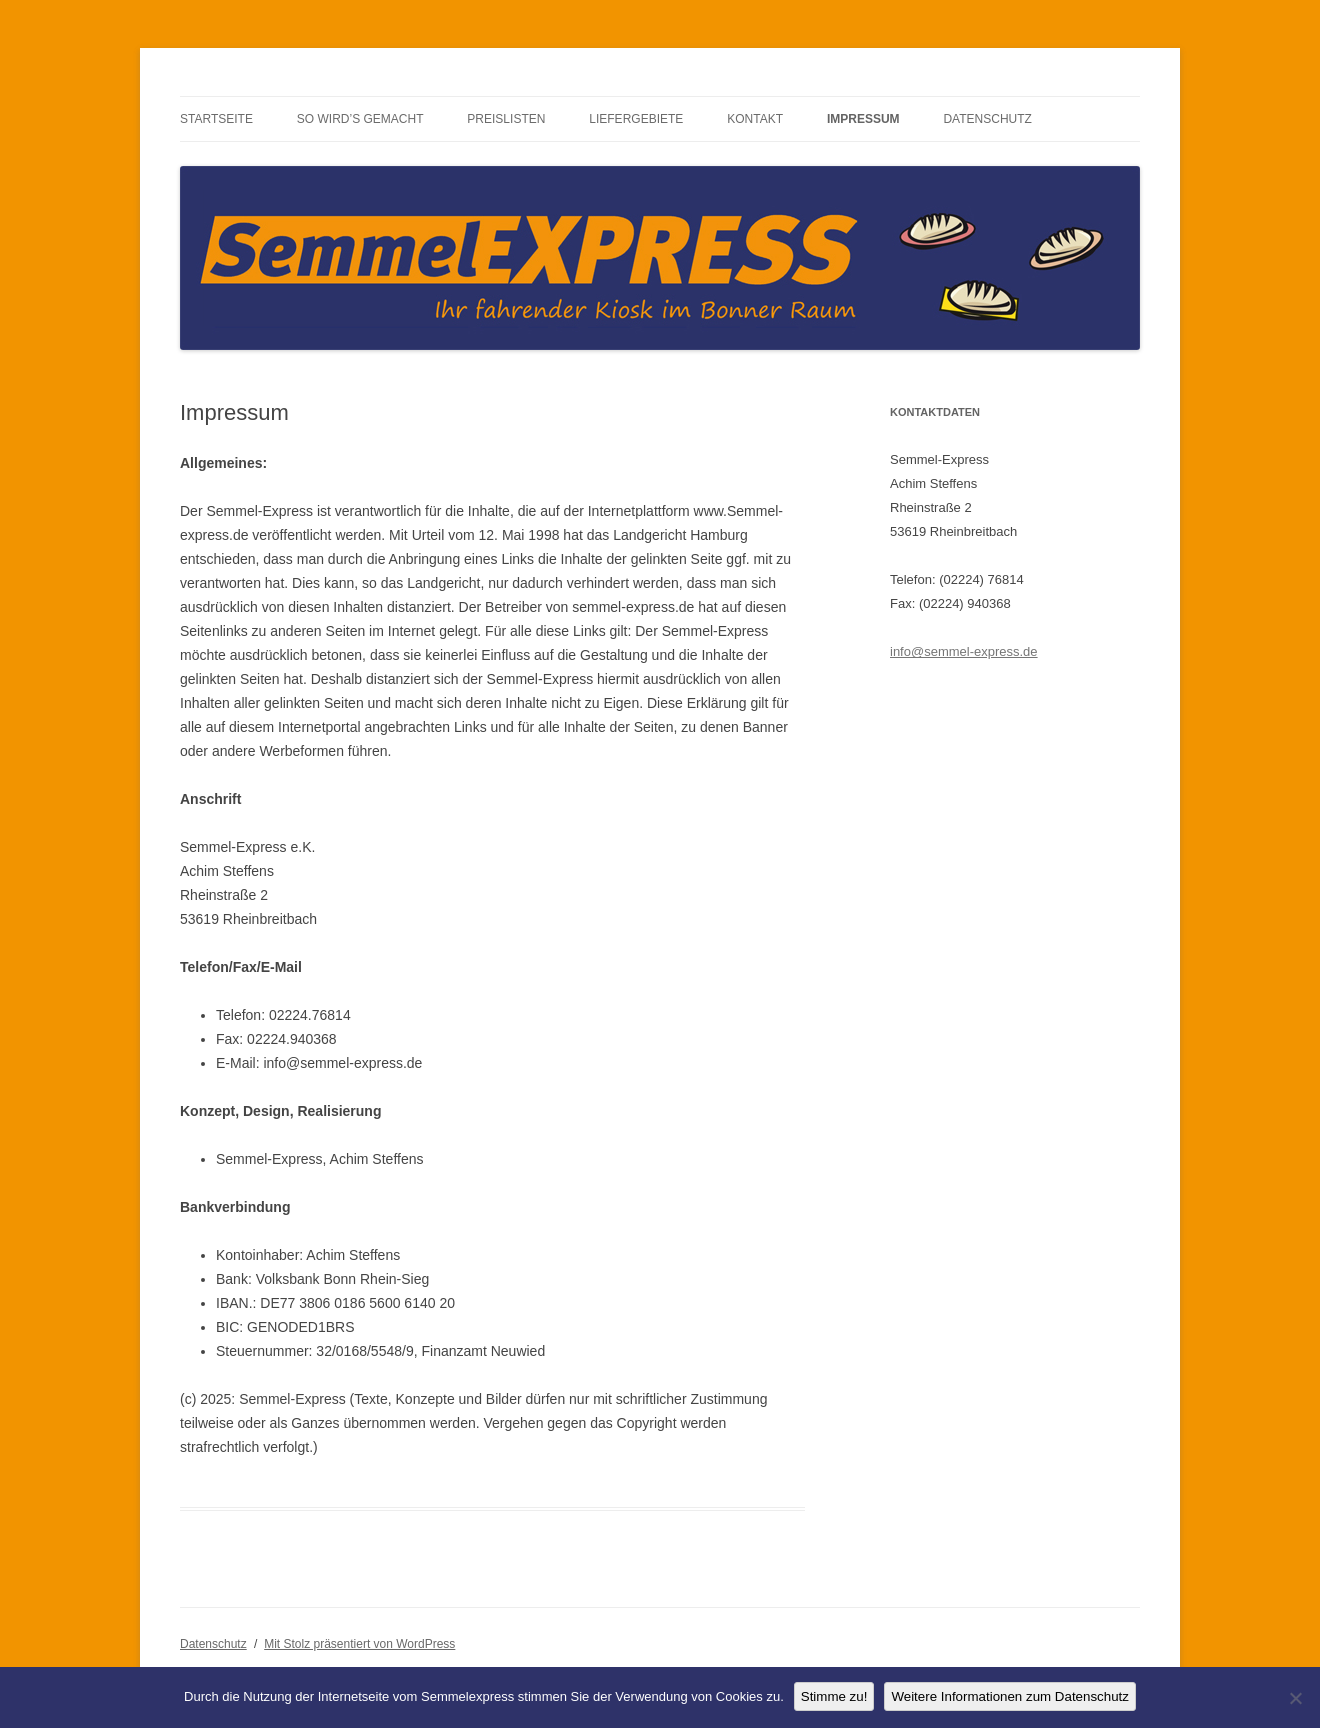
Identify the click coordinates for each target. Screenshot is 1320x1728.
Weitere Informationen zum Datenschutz (1010, 1696)
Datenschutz (987, 119)
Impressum (863, 119)
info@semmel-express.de (964, 651)
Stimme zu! (834, 1696)
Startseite (216, 119)
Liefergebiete (636, 119)
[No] (1295, 1698)
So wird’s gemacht (360, 119)
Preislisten (506, 119)
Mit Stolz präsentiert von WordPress (359, 1644)
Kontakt (755, 119)
